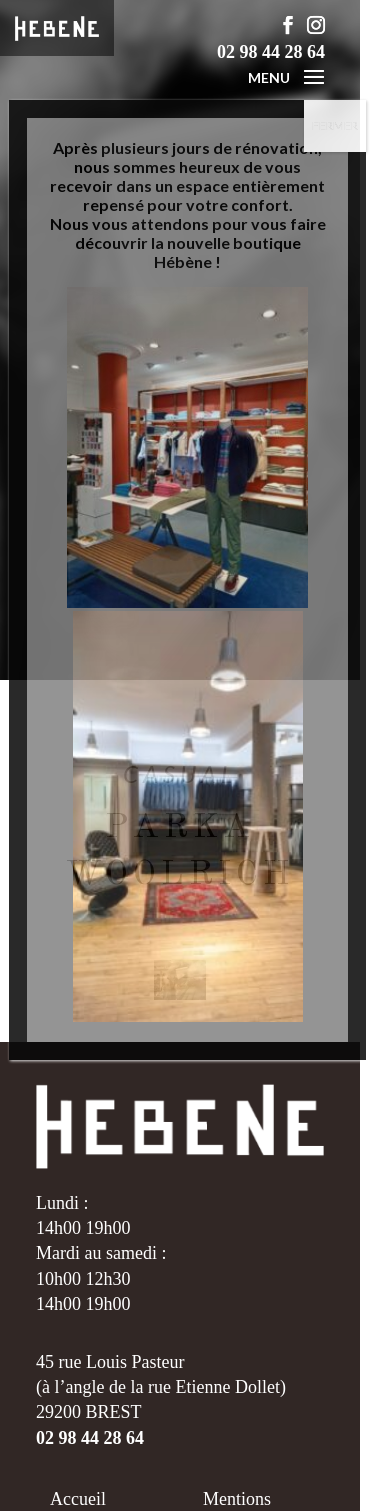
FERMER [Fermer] (335, 125)
